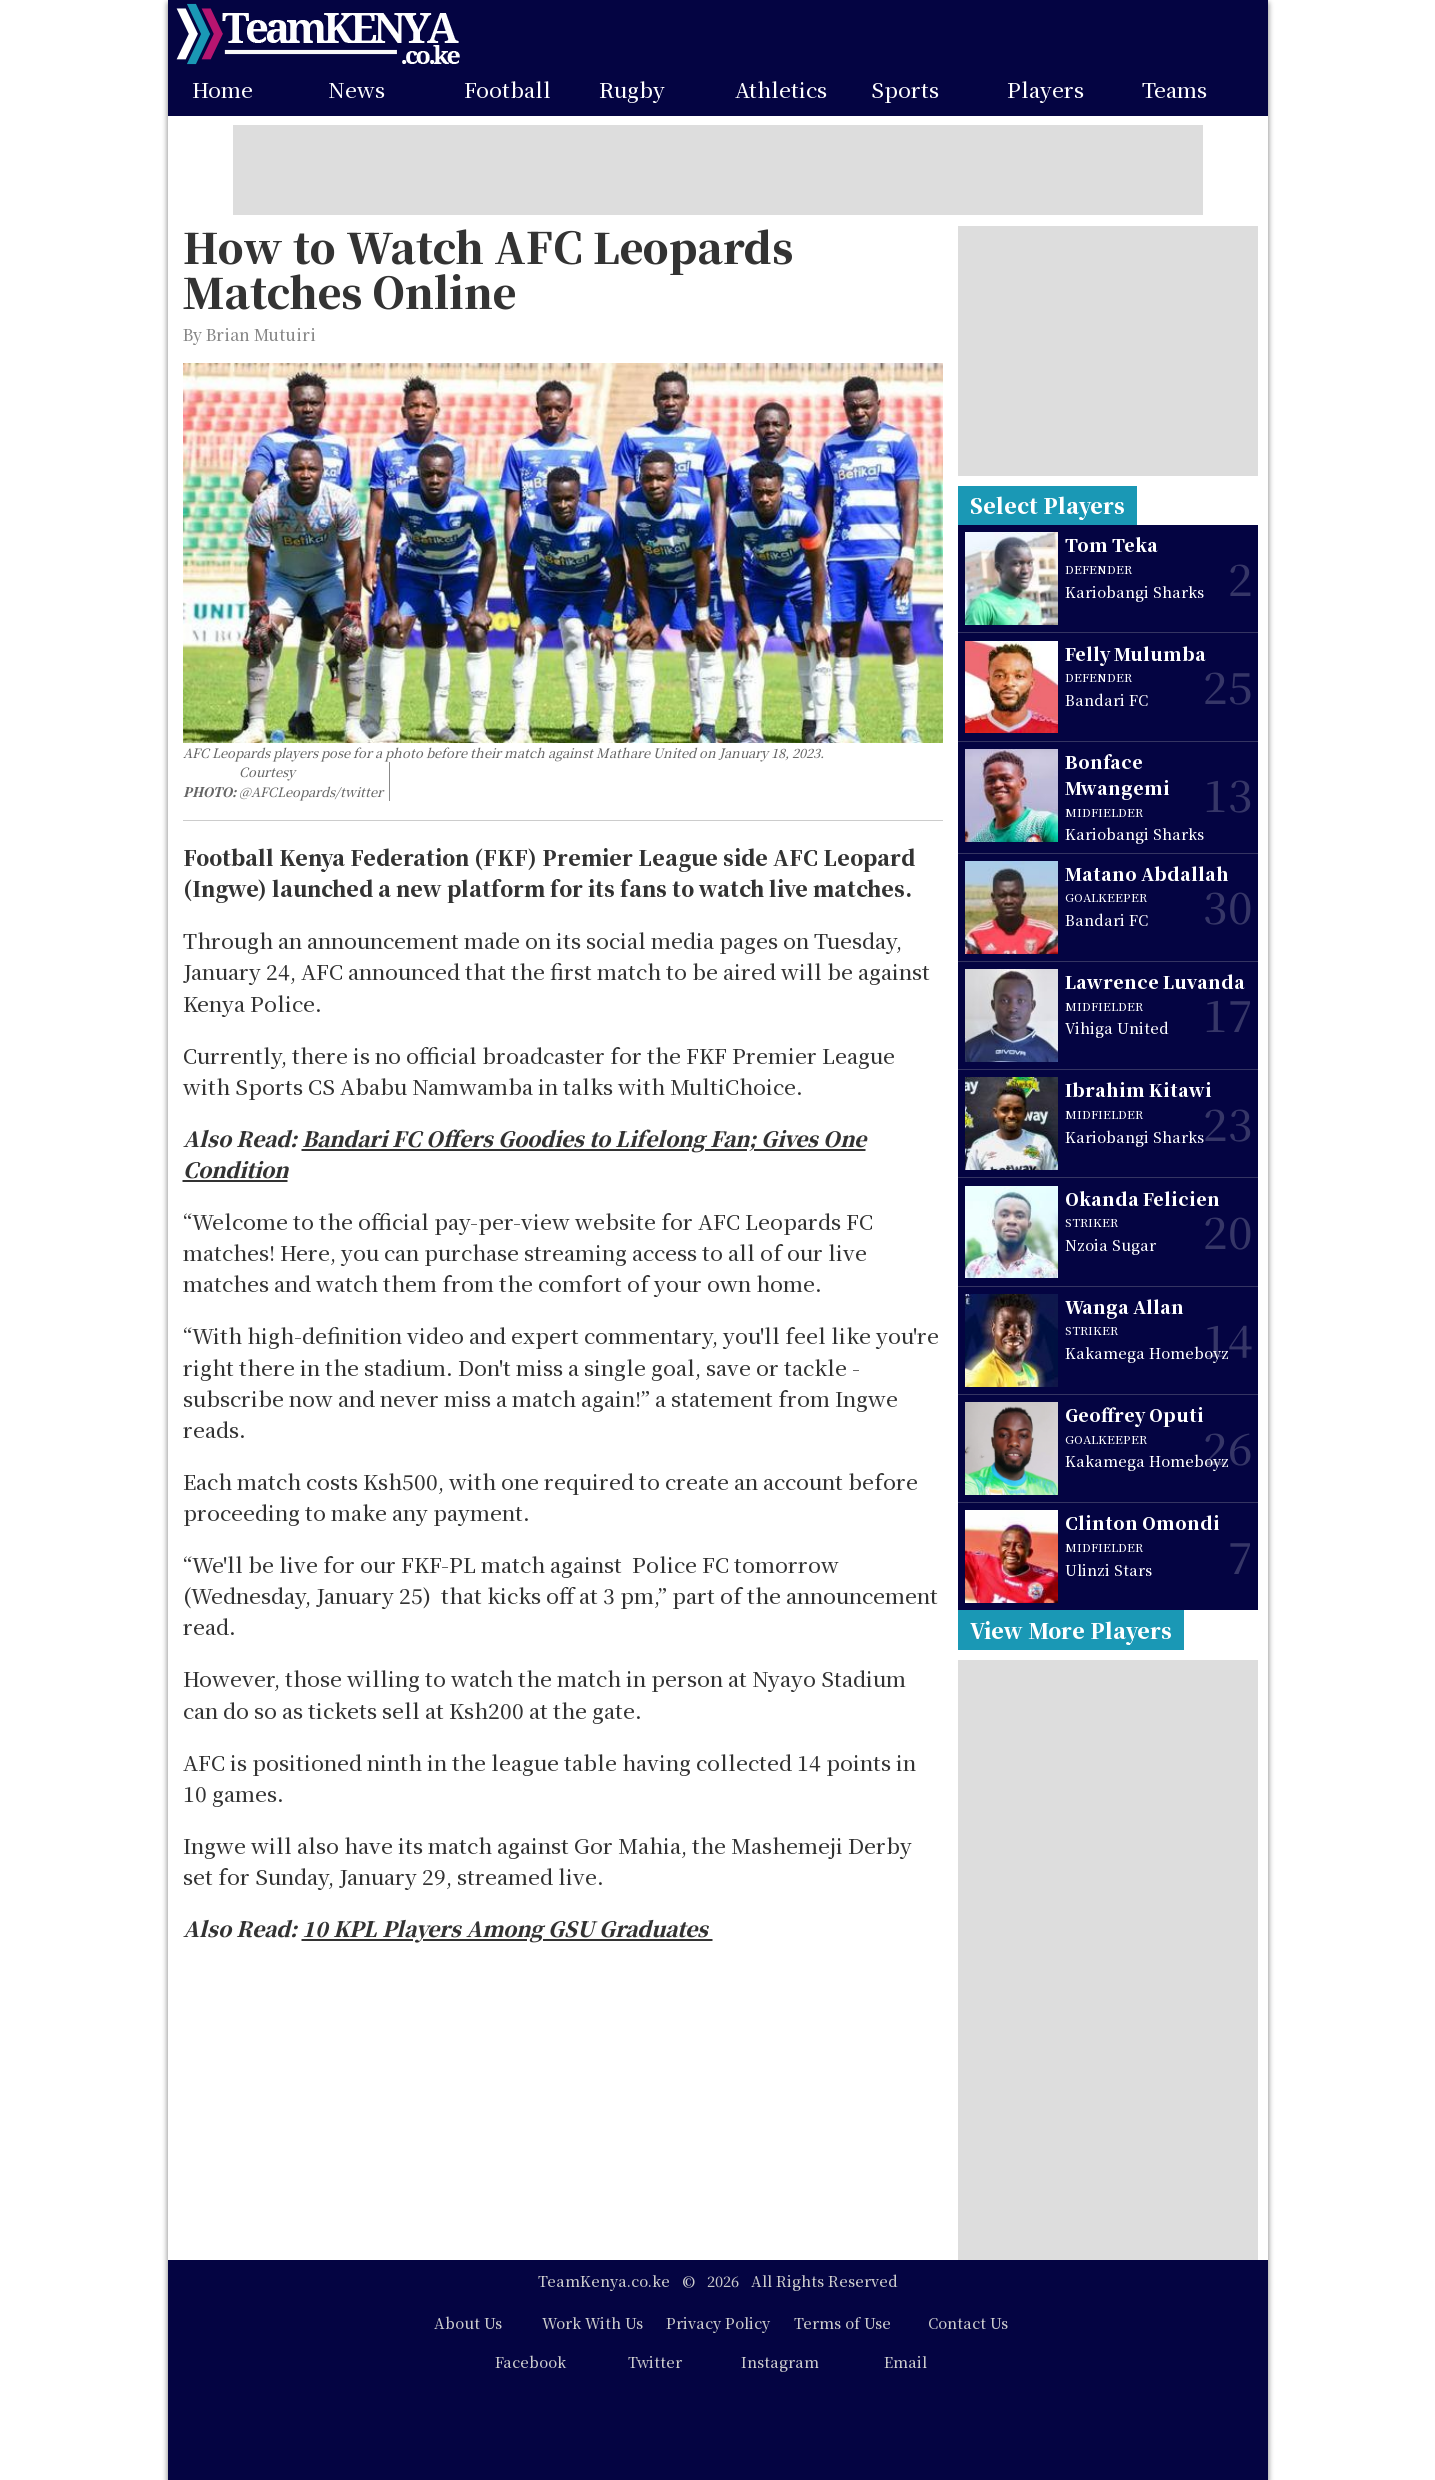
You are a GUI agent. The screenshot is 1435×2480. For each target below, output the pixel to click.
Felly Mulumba (1135, 653)
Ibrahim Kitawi (1138, 1089)
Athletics (781, 90)
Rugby (632, 90)
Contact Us (968, 2322)
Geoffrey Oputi (1134, 1414)
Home (222, 90)
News (356, 90)
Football (507, 90)
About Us (468, 2322)
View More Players (1071, 1630)
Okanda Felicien (1142, 1198)
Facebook (530, 2361)
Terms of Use (842, 2322)
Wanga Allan (1124, 1306)
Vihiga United (1117, 1027)
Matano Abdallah (1147, 873)
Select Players (1047, 505)
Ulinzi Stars (1108, 1569)
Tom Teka (1111, 544)
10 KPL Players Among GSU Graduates (507, 1928)
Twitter (655, 2361)
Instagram (780, 2361)
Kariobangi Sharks (1134, 591)
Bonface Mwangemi (1117, 774)
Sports (905, 90)
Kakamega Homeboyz (1147, 1352)
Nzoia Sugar (1110, 1244)
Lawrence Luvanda (1155, 981)
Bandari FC (1106, 699)
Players (1045, 90)
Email (905, 2361)
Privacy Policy (718, 2322)
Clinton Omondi (1142, 1522)
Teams (1174, 90)
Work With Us (592, 2322)
